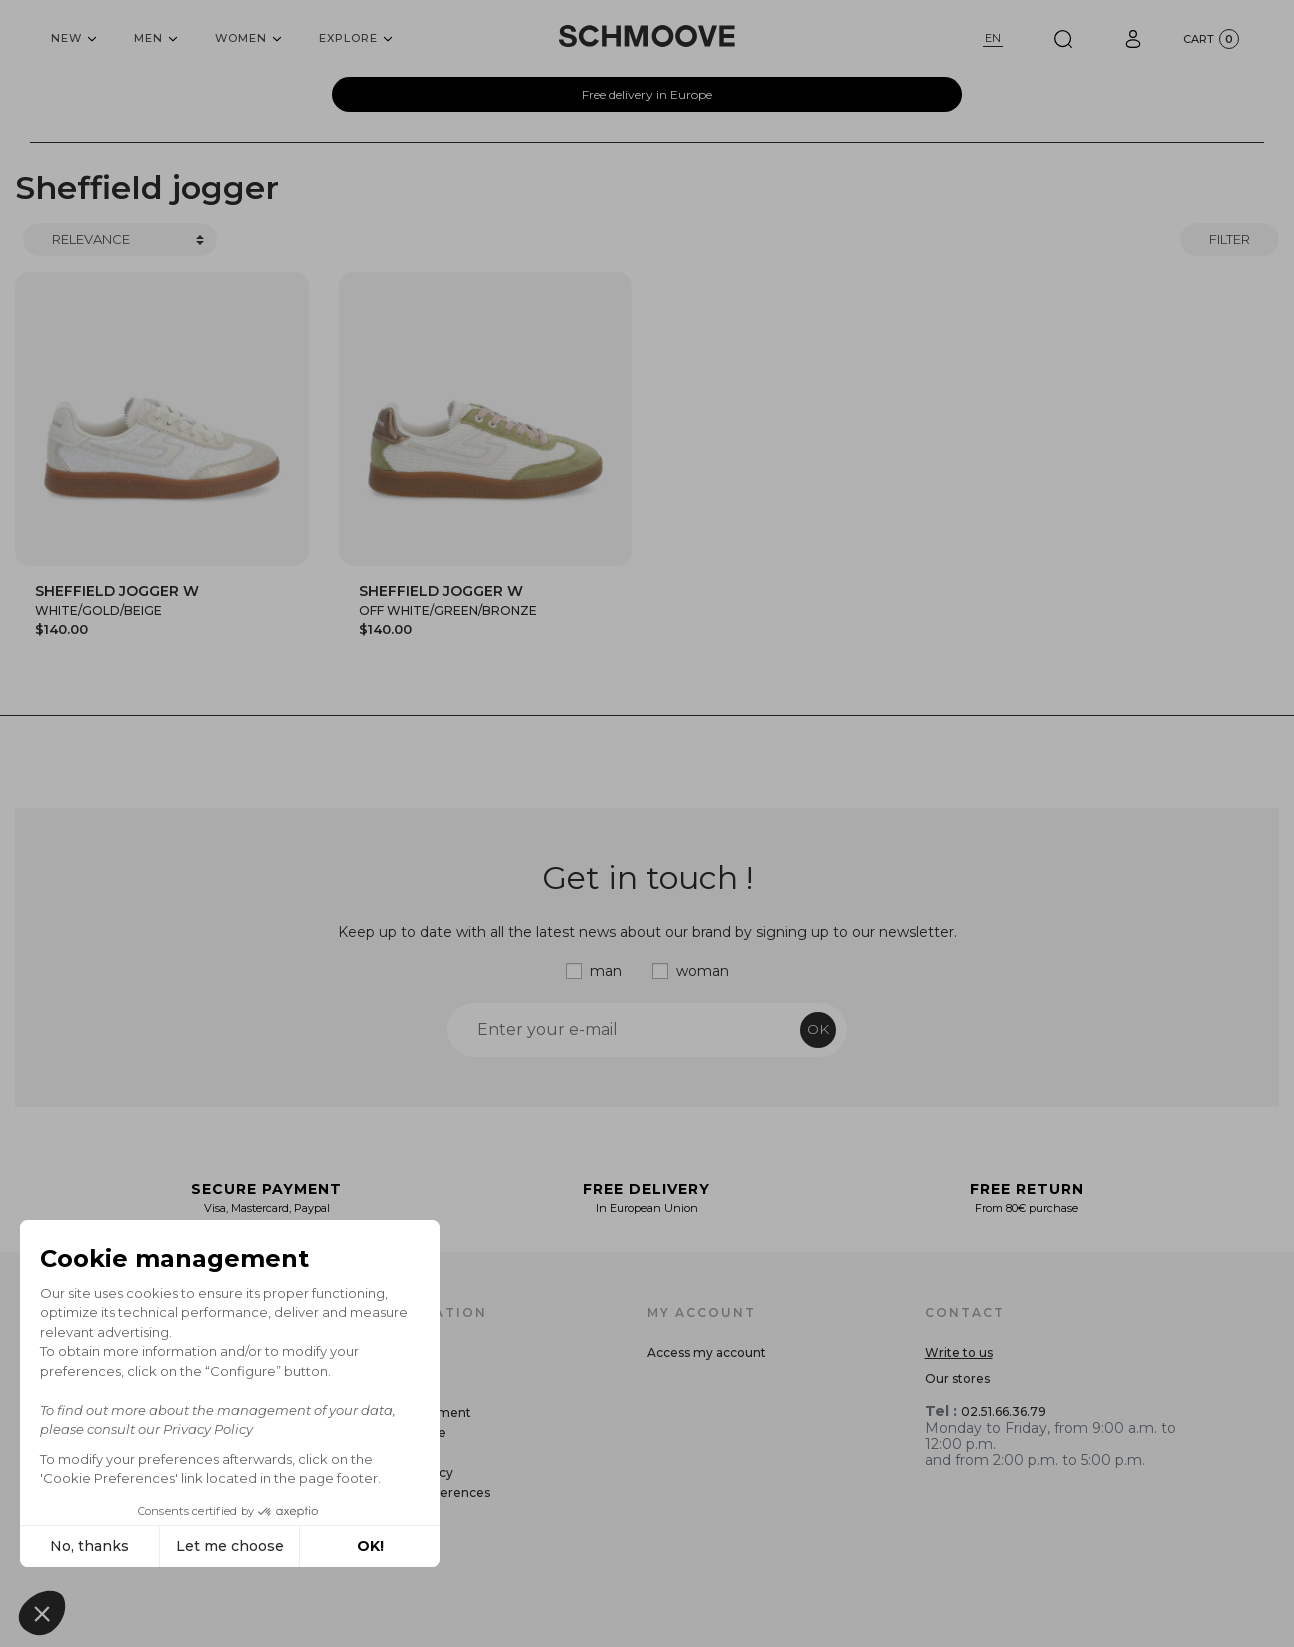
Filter (1229, 239)
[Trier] (120, 240)
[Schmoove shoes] (647, 36)
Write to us (959, 1352)
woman (702, 971)
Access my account (706, 1352)
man (606, 971)
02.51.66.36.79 (1003, 1411)
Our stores (957, 1378)
